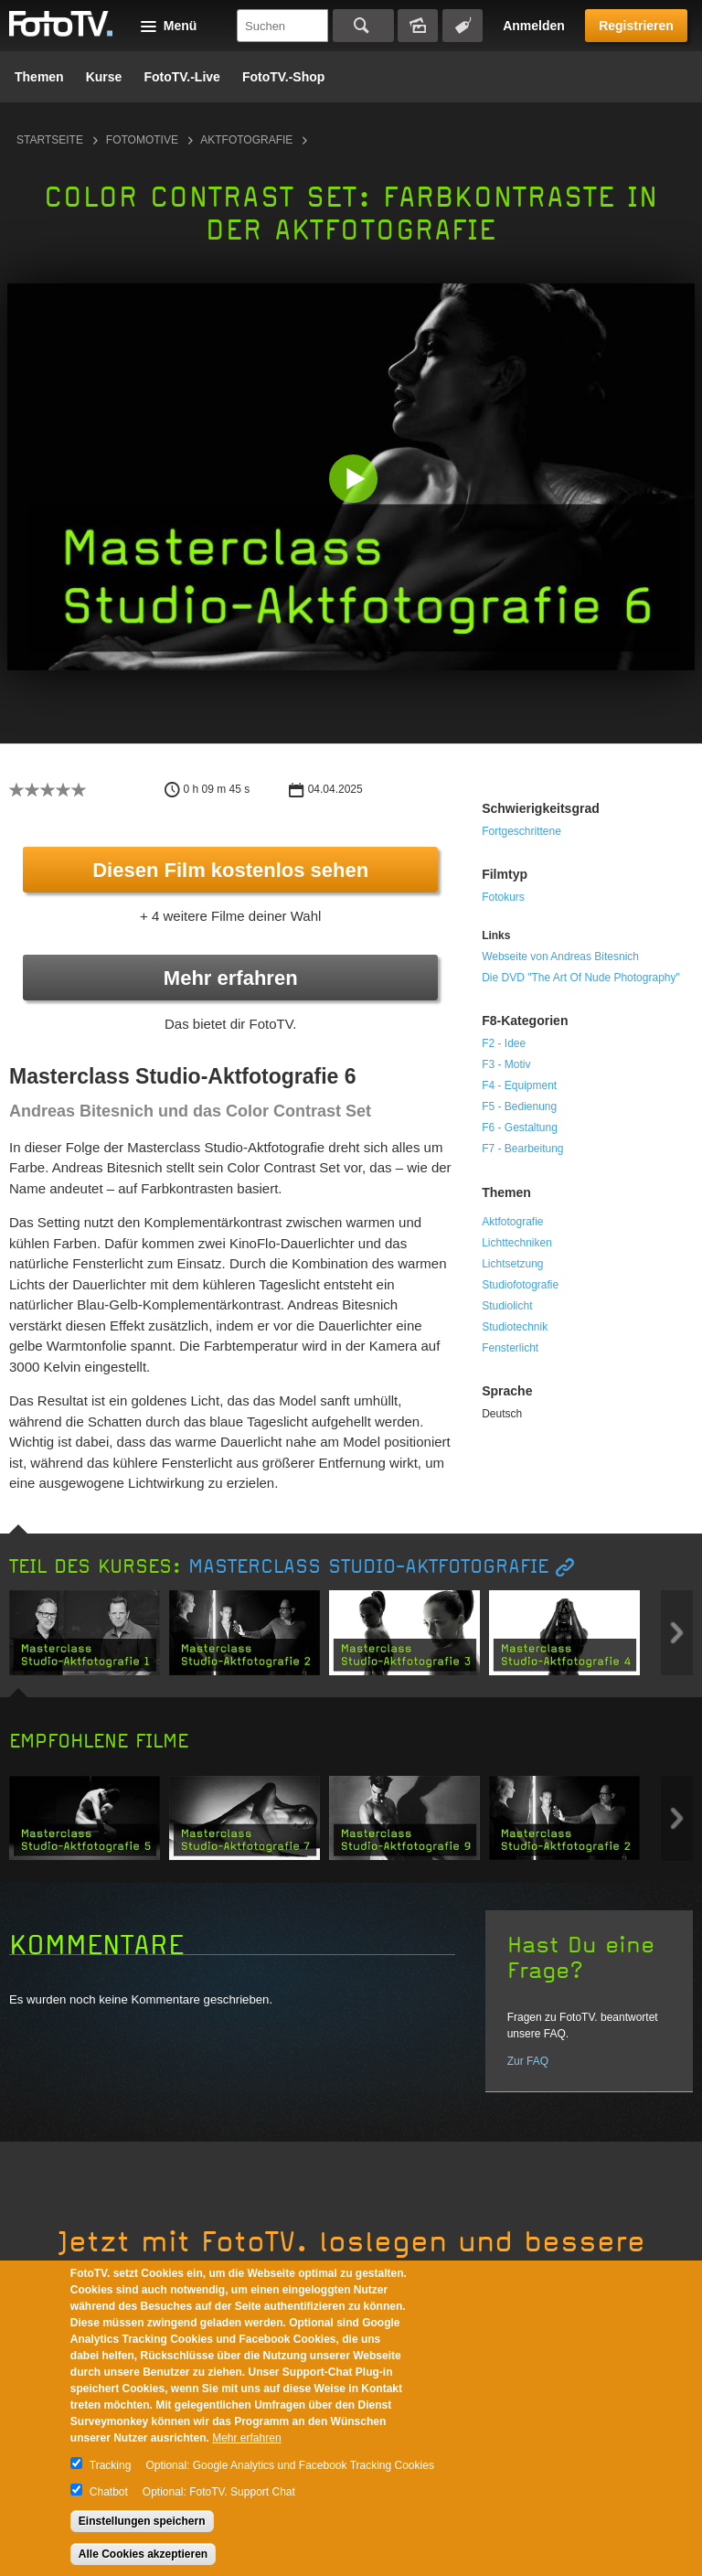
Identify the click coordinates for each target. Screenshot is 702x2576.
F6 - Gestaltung (520, 1127)
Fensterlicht (510, 1347)
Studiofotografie (520, 1284)
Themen (39, 76)
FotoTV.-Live (182, 76)
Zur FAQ (527, 2061)
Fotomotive (142, 140)
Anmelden (534, 25)
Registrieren (636, 25)
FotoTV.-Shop (283, 76)
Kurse (104, 76)
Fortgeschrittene (521, 831)
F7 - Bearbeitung (522, 1148)
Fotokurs (503, 897)
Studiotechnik (515, 1326)
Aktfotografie (246, 140)
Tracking (111, 2465)
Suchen (363, 25)
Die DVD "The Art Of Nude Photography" (581, 977)
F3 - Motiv (506, 1064)
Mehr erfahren (231, 978)
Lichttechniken (517, 1242)
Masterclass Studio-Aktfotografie (368, 1566)
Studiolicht (507, 1305)
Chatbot (109, 2491)
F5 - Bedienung (519, 1106)
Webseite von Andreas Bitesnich (560, 956)
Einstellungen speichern (142, 2521)
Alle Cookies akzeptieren (143, 2554)
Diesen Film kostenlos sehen (230, 870)
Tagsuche (462, 25)
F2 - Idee (504, 1043)
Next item (677, 1632)
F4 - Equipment (519, 1085)
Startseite (49, 140)
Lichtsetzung (512, 1263)
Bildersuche (418, 25)
